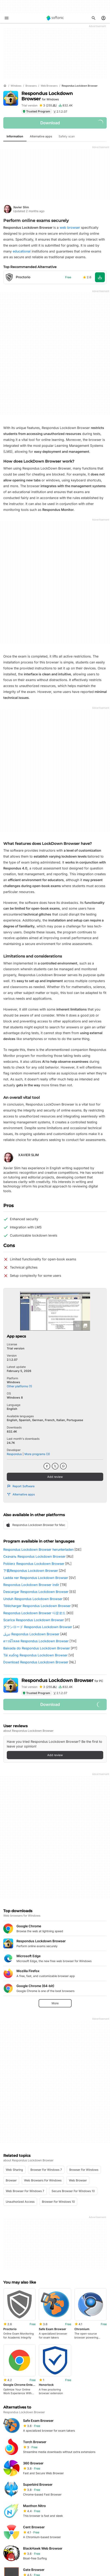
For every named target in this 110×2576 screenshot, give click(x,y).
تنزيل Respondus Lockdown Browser (31, 1634)
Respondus (14, 1454)
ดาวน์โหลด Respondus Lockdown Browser (36, 1641)
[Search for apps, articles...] (93, 18)
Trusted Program (36, 111)
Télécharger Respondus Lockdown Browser (37, 1606)
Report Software (21, 1486)
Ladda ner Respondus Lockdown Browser (35, 1578)
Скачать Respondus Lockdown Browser (34, 1556)
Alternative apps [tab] (41, 136)
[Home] (5, 86)
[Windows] (16, 86)
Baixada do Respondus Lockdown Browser (36, 1648)
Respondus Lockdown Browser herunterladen (38, 1549)
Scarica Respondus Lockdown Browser (33, 1620)
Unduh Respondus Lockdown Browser (33, 1599)
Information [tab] (15, 136)
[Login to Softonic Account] (103, 18)
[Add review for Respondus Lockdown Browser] (48, 105)
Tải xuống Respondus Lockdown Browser (35, 1655)
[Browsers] (31, 86)
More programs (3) (37, 1454)
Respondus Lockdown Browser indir (31, 1585)
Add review (55, 1476)
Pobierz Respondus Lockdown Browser (33, 1564)
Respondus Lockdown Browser (47, 96)
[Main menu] (7, 18)
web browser (69, 227)
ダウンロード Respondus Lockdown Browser (37, 1627)
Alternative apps (21, 1494)
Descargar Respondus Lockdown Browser (35, 1592)
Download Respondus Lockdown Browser (35, 1662)
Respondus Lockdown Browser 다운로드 (34, 1613)
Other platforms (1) (19, 1386)
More (55, 2003)
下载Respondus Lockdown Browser (30, 1571)
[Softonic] (55, 18)
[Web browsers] (49, 86)
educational (21, 251)
